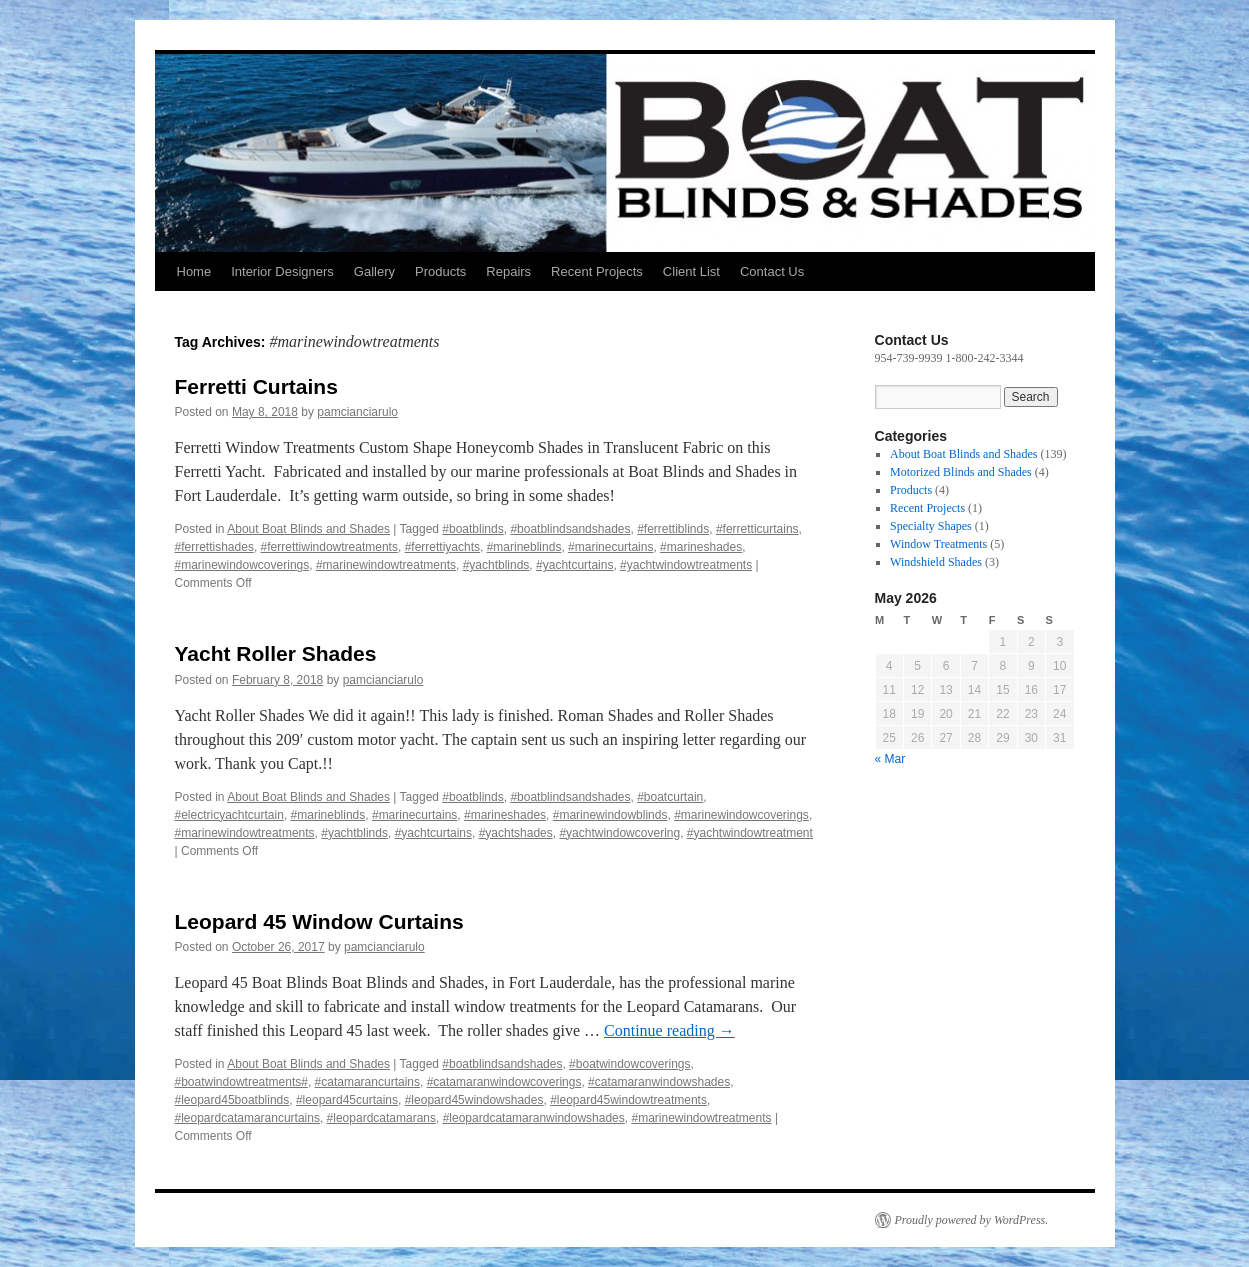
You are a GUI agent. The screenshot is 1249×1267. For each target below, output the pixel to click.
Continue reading (669, 1030)
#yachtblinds (496, 565)
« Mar (890, 759)
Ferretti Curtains (256, 386)
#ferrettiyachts (442, 547)
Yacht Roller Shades (276, 653)
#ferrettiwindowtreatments (329, 547)
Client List (691, 271)
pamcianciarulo (357, 412)
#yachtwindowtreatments (686, 565)
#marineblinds (524, 547)
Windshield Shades (936, 562)
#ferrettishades (214, 547)
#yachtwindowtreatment (750, 833)
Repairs (508, 271)
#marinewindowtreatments (386, 565)
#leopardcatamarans (381, 1118)
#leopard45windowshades (474, 1100)
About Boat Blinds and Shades (308, 529)
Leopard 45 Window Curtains (319, 921)
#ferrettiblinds (673, 529)
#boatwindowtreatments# (241, 1082)
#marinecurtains (610, 547)
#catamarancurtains (367, 1082)
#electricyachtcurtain (229, 815)
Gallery (374, 271)
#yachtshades (516, 833)
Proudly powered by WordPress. (972, 1220)
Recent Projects (597, 271)
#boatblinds (472, 529)
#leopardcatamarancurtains (247, 1118)
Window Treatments (938, 544)
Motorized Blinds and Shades (961, 472)
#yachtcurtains (574, 565)
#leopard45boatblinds (232, 1100)
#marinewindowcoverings (242, 565)
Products (440, 271)
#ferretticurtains (757, 529)
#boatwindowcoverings (629, 1064)
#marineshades (701, 547)
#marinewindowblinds (610, 815)
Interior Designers (282, 271)
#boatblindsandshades (570, 529)
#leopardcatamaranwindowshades (534, 1118)
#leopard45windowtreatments (628, 1100)
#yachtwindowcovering (619, 833)
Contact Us (772, 271)
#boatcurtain (670, 797)
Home (194, 271)
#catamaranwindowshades (659, 1082)
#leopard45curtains (347, 1100)
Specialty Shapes (931, 526)
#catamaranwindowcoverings (504, 1082)
